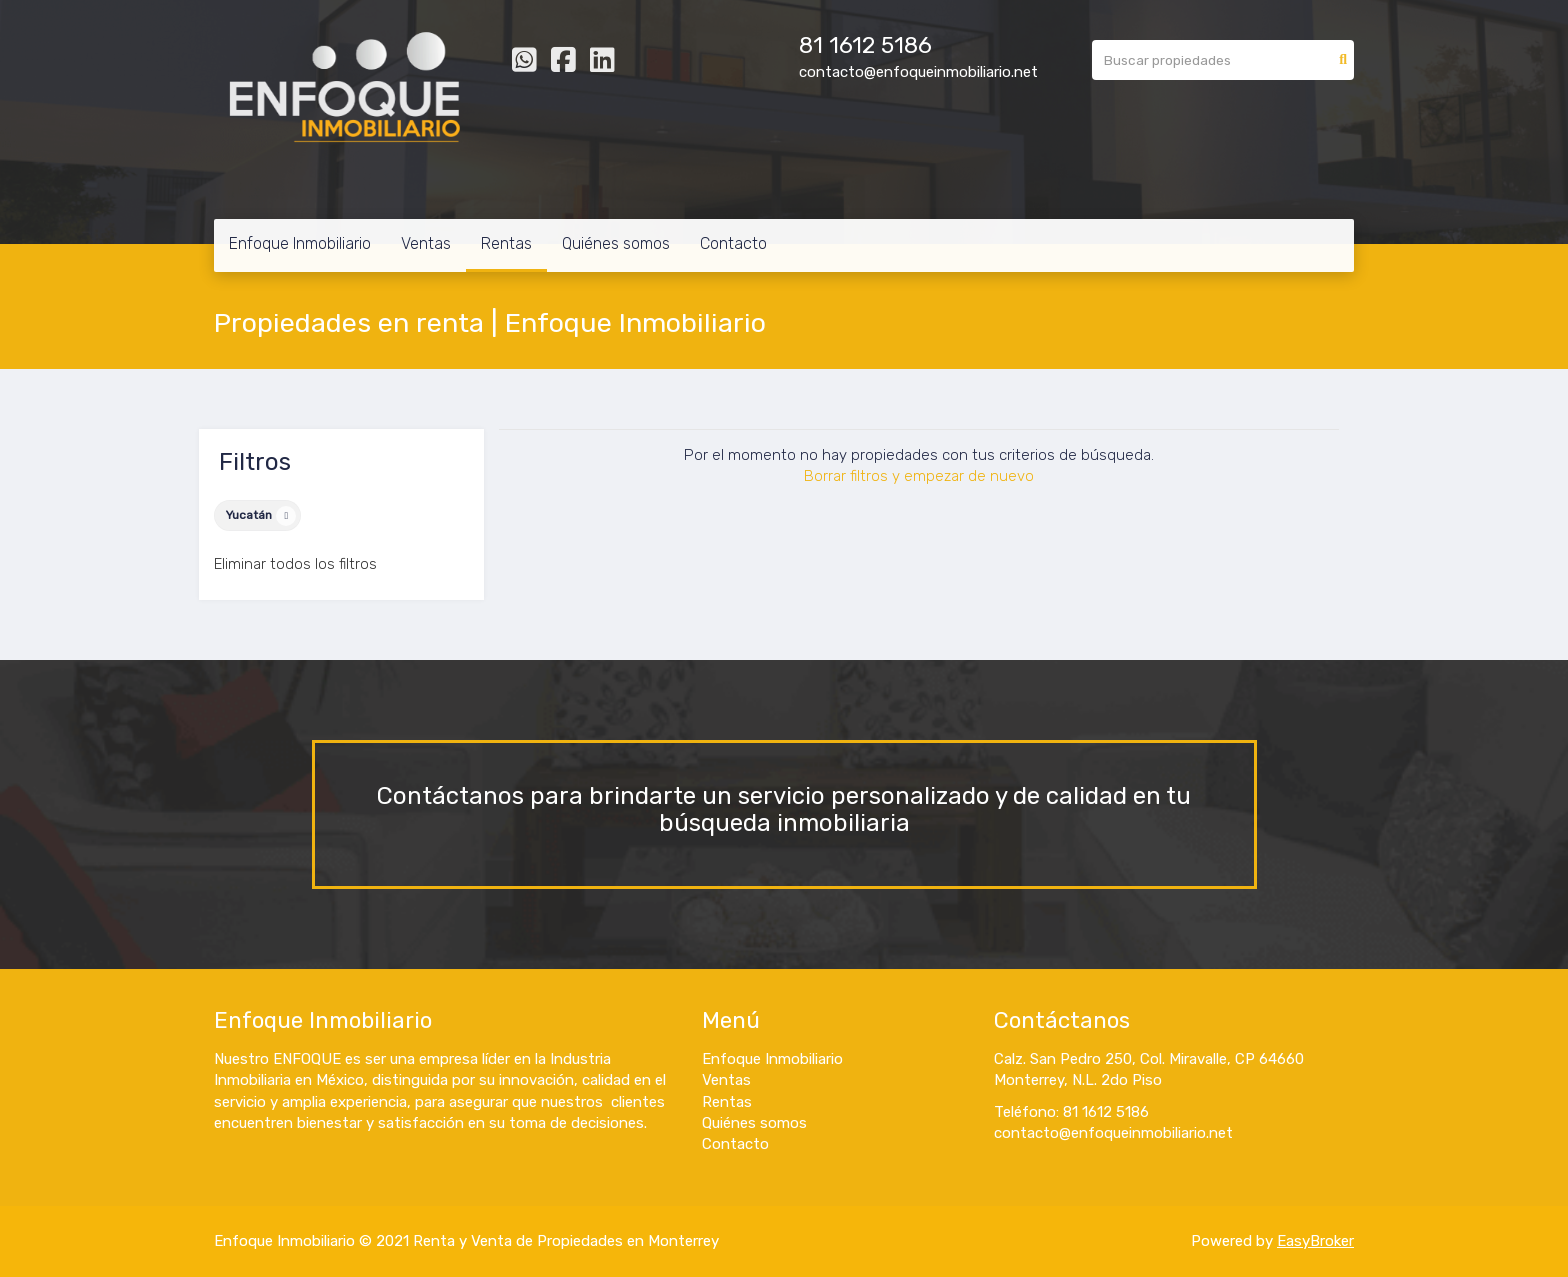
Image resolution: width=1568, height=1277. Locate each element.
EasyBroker (1315, 1241)
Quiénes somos (616, 243)
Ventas (426, 243)
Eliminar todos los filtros (295, 564)
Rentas (506, 243)
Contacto (733, 243)
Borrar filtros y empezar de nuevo (919, 476)
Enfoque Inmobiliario (300, 243)
